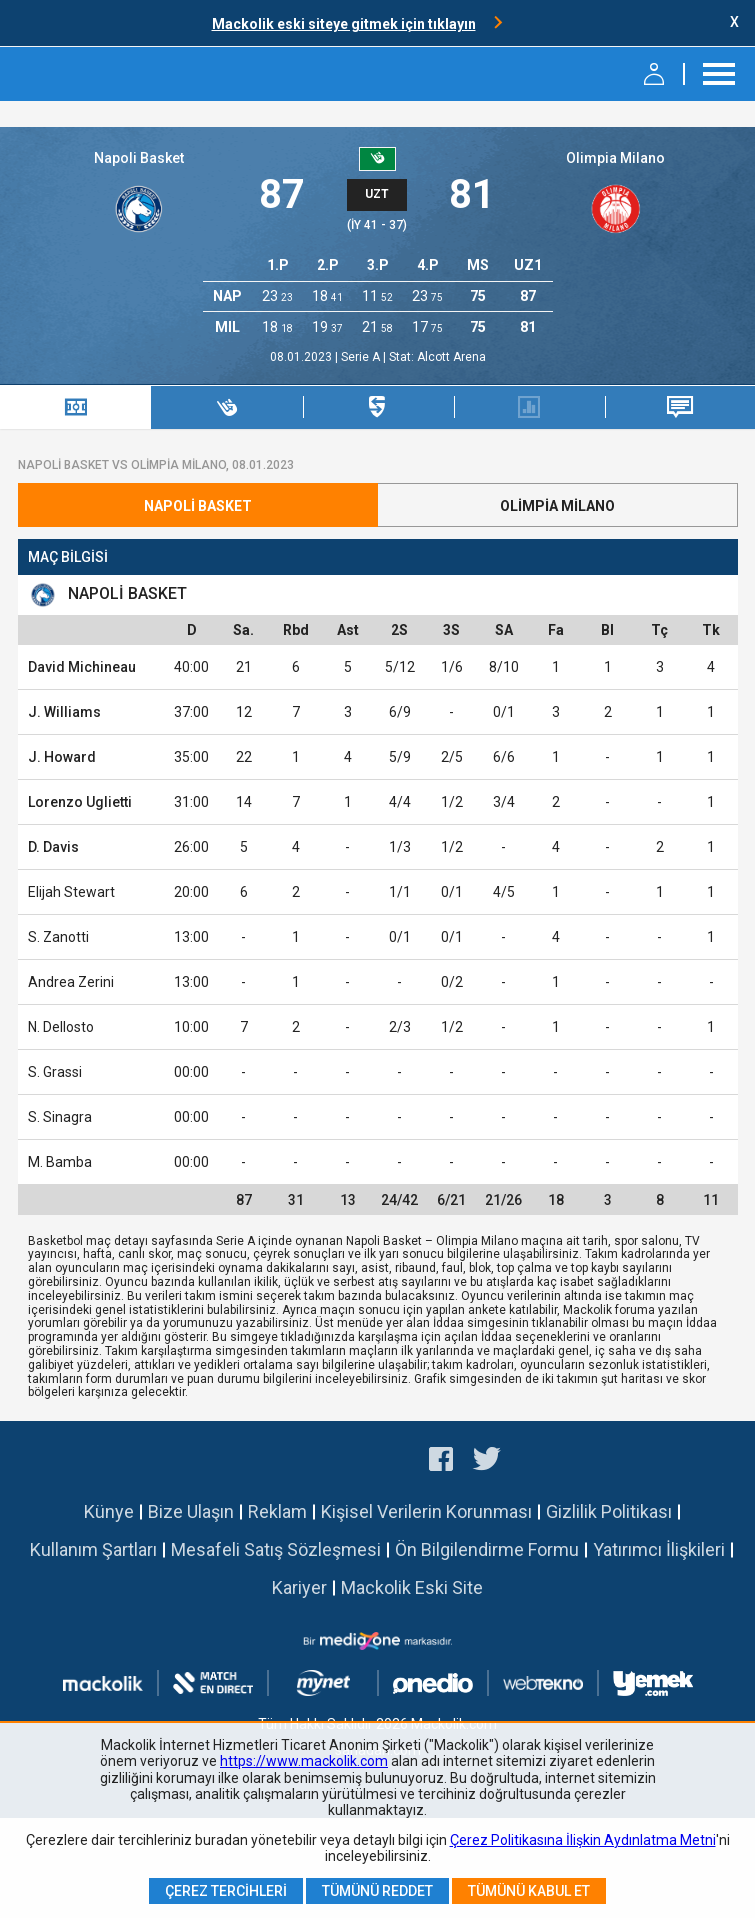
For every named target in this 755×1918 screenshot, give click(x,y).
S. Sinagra (60, 1117)
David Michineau (82, 667)
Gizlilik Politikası (609, 1511)
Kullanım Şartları (93, 1549)
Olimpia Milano (615, 158)
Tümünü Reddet (377, 1891)
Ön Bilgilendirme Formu (487, 1549)
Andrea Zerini (71, 982)
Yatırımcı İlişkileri (659, 1549)
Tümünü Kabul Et (529, 1891)
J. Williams (64, 712)
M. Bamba (60, 1162)
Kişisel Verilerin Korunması (426, 1511)
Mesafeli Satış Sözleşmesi (276, 1549)
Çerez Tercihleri (226, 1891)
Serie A (362, 357)
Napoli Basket (139, 158)
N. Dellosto (61, 1027)
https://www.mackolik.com (304, 1761)
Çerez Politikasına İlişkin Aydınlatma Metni (583, 1840)
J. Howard (62, 757)
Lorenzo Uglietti (80, 802)
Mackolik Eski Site (412, 1587)
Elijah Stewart (71, 892)
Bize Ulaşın (191, 1511)
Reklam (277, 1511)
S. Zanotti (58, 937)
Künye (109, 1511)
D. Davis (53, 847)
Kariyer (299, 1587)
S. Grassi (55, 1072)
